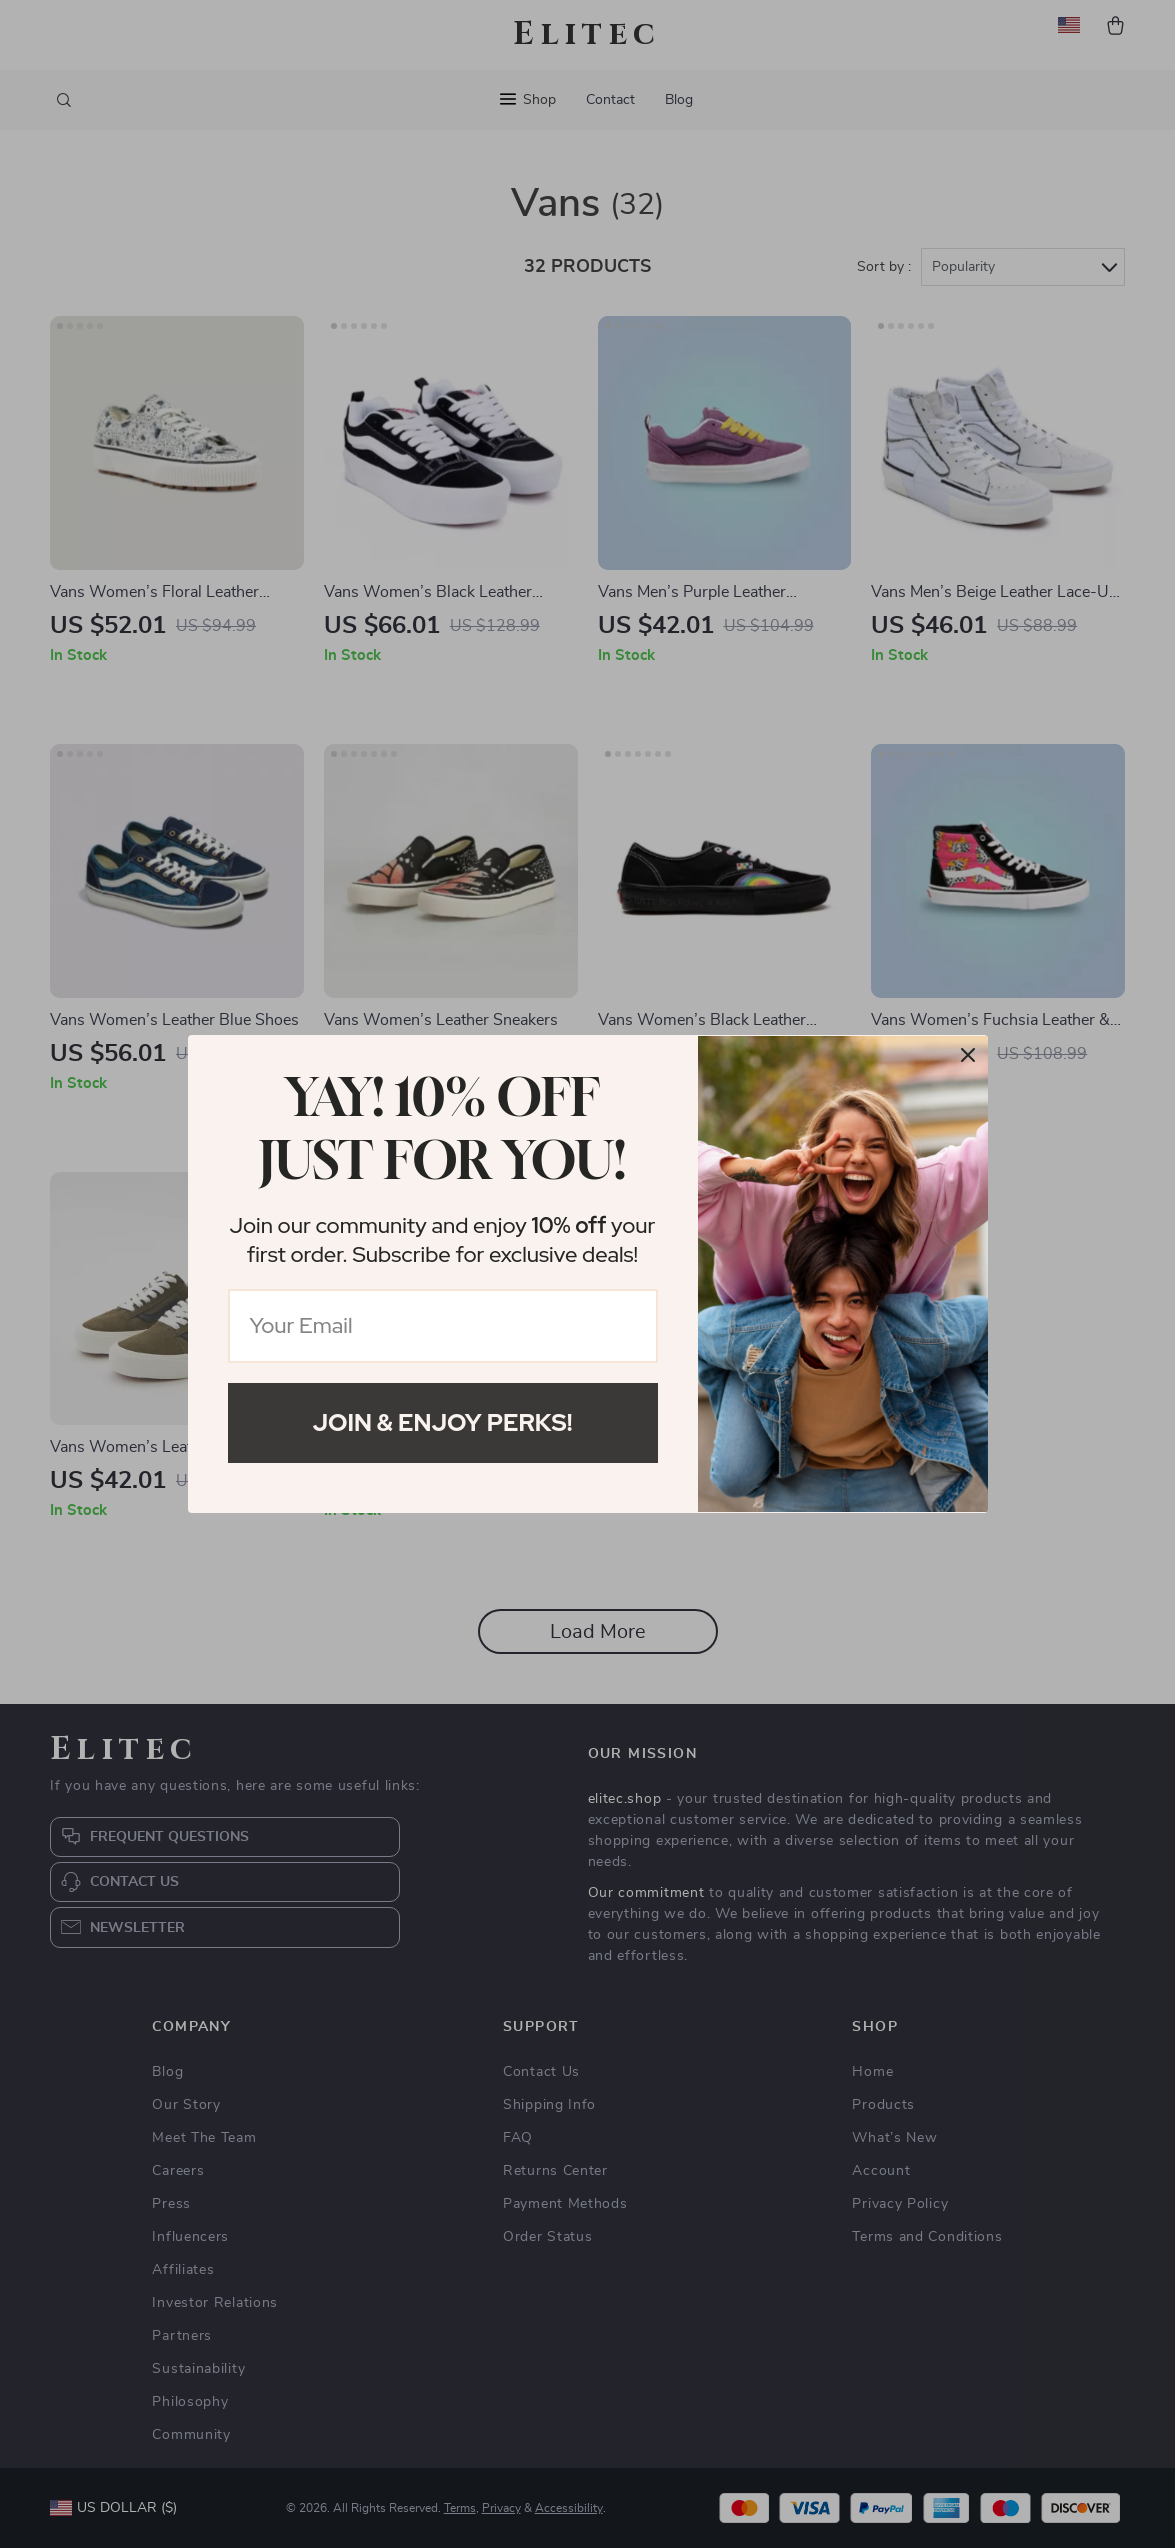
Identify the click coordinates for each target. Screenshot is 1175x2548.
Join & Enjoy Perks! (443, 1422)
